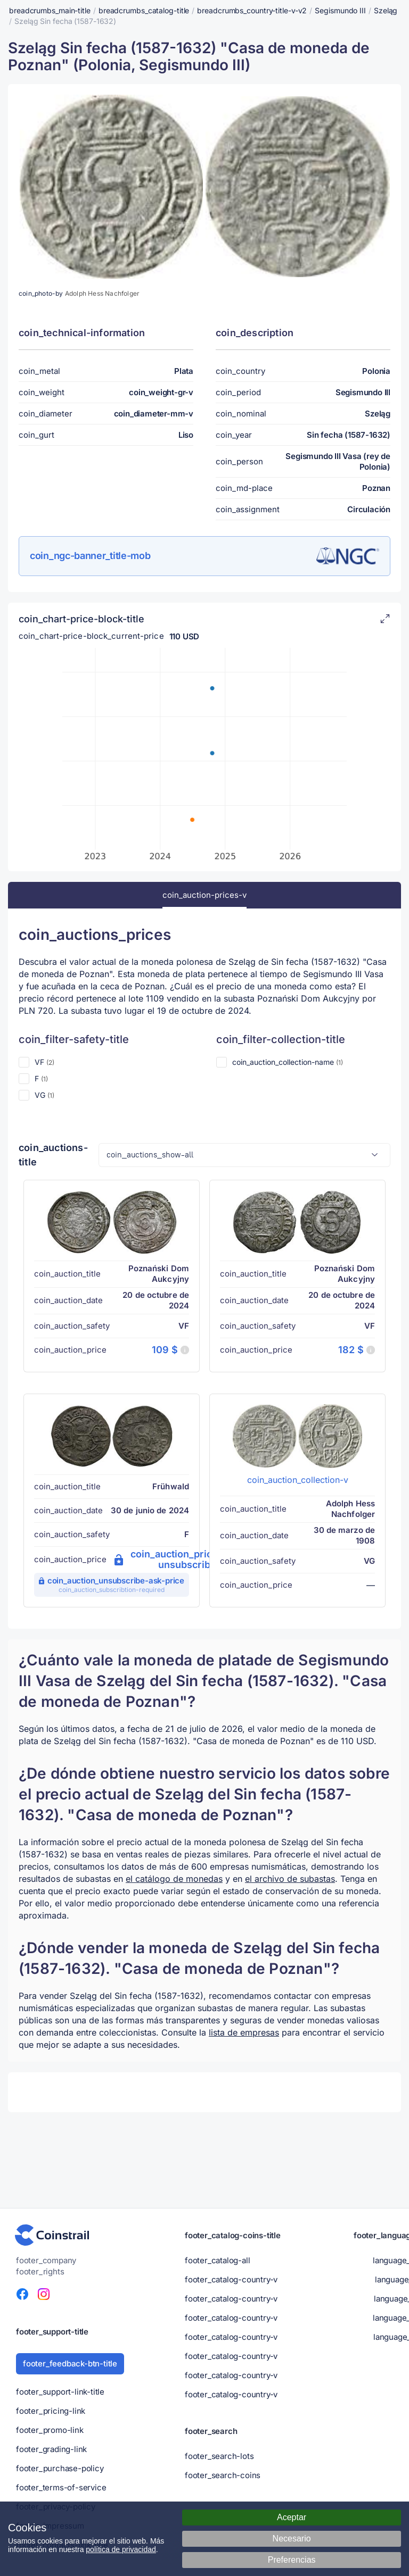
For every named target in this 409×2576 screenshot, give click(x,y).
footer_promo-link (50, 2430)
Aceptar (291, 2517)
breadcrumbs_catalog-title (144, 10)
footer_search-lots (219, 2456)
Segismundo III (340, 10)
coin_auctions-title (53, 1155)
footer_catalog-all (217, 2260)
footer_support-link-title (60, 2392)
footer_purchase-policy (60, 2468)
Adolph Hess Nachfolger (102, 293)
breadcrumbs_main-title (50, 10)
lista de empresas (244, 2032)
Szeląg (385, 10)
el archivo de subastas (290, 1878)
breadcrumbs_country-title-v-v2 (252, 10)
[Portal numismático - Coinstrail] (52, 2235)
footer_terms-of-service (61, 2487)
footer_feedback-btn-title (70, 2363)
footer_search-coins (222, 2475)
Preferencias (292, 2559)
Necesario (292, 2538)
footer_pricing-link (50, 2411)
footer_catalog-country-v (231, 2279)
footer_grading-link (51, 2449)
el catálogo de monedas (174, 1878)
